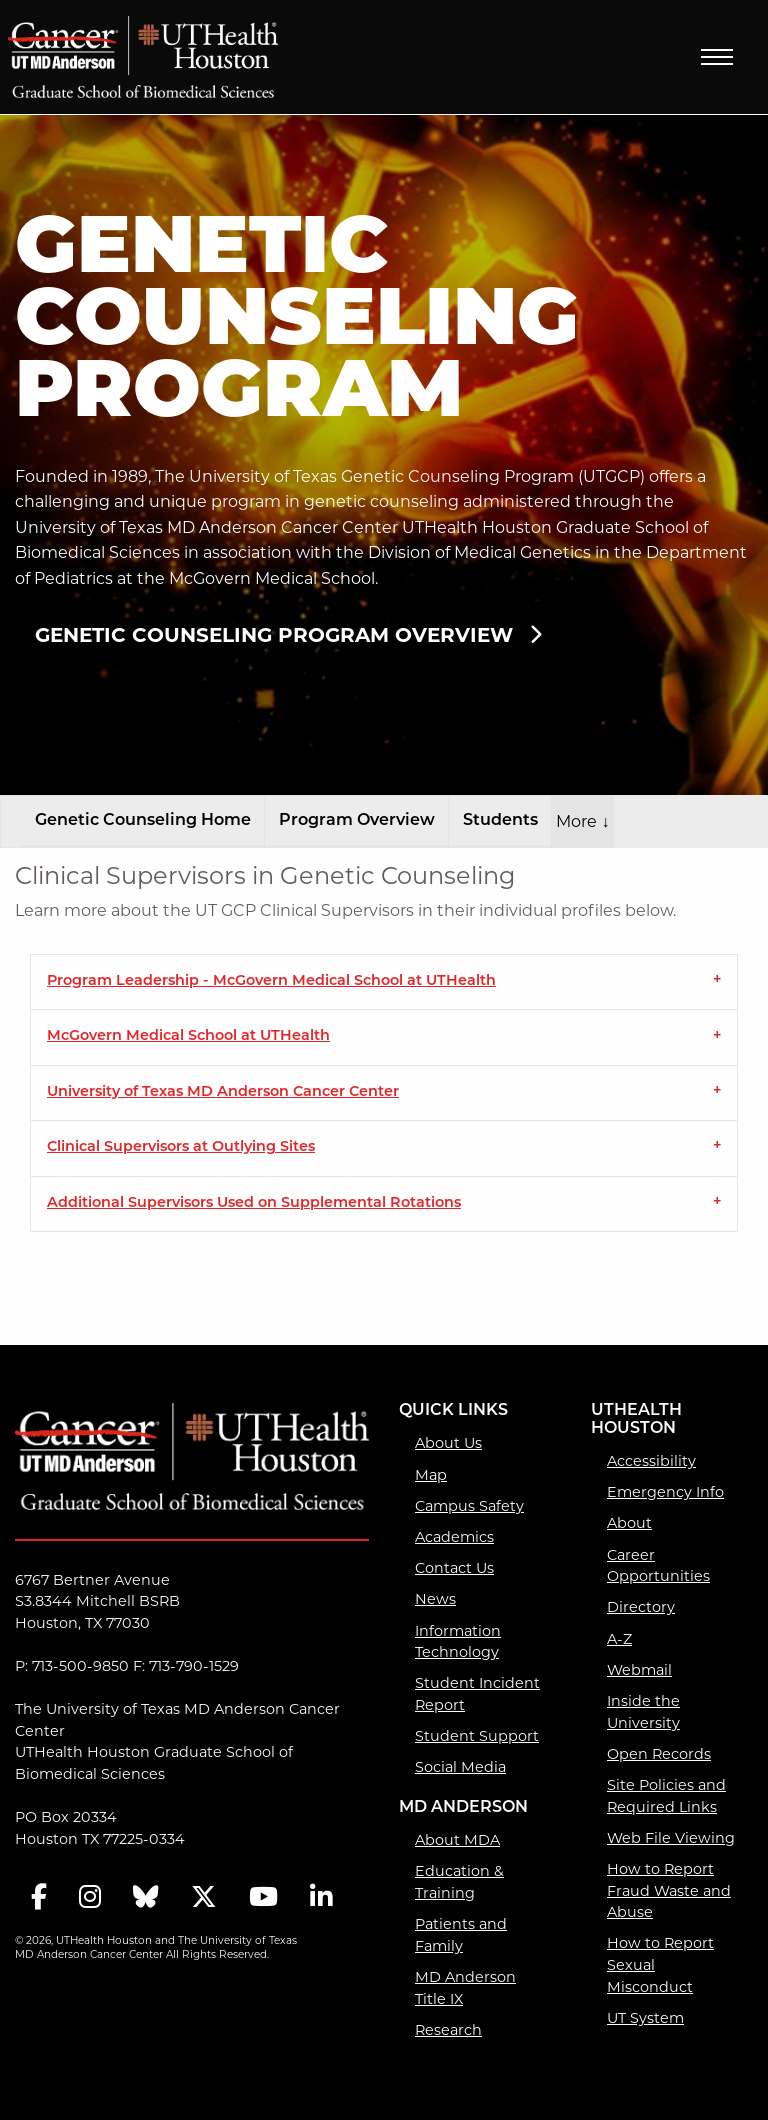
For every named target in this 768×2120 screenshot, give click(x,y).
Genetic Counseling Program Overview (274, 635)
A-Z (619, 1639)
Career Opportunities (658, 1566)
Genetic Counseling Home (143, 821)
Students (500, 821)
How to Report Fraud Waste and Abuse (669, 1890)
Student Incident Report (477, 1694)
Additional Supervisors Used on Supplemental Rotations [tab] (254, 1203)
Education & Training (459, 1882)
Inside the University (643, 1712)
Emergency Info (665, 1492)
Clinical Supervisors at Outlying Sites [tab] (181, 1147)
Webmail (639, 1670)
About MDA (457, 1840)
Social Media (460, 1767)
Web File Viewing (671, 1838)
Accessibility (651, 1461)
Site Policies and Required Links (666, 1796)
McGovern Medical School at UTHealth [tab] (188, 1036)
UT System (645, 2018)
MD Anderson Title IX (465, 1988)
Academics (454, 1537)
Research (448, 2030)
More (582, 821)
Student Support (477, 1736)
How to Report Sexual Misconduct (660, 1964)
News (435, 1599)
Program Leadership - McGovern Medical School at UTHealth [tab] (271, 981)
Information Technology (458, 1642)
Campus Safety (469, 1506)
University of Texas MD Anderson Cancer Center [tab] (223, 1092)
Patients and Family (461, 1935)
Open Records (659, 1754)
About (629, 1523)
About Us (448, 1443)
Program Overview (357, 821)
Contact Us (454, 1568)
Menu (717, 57)
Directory (641, 1607)
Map (431, 1475)
